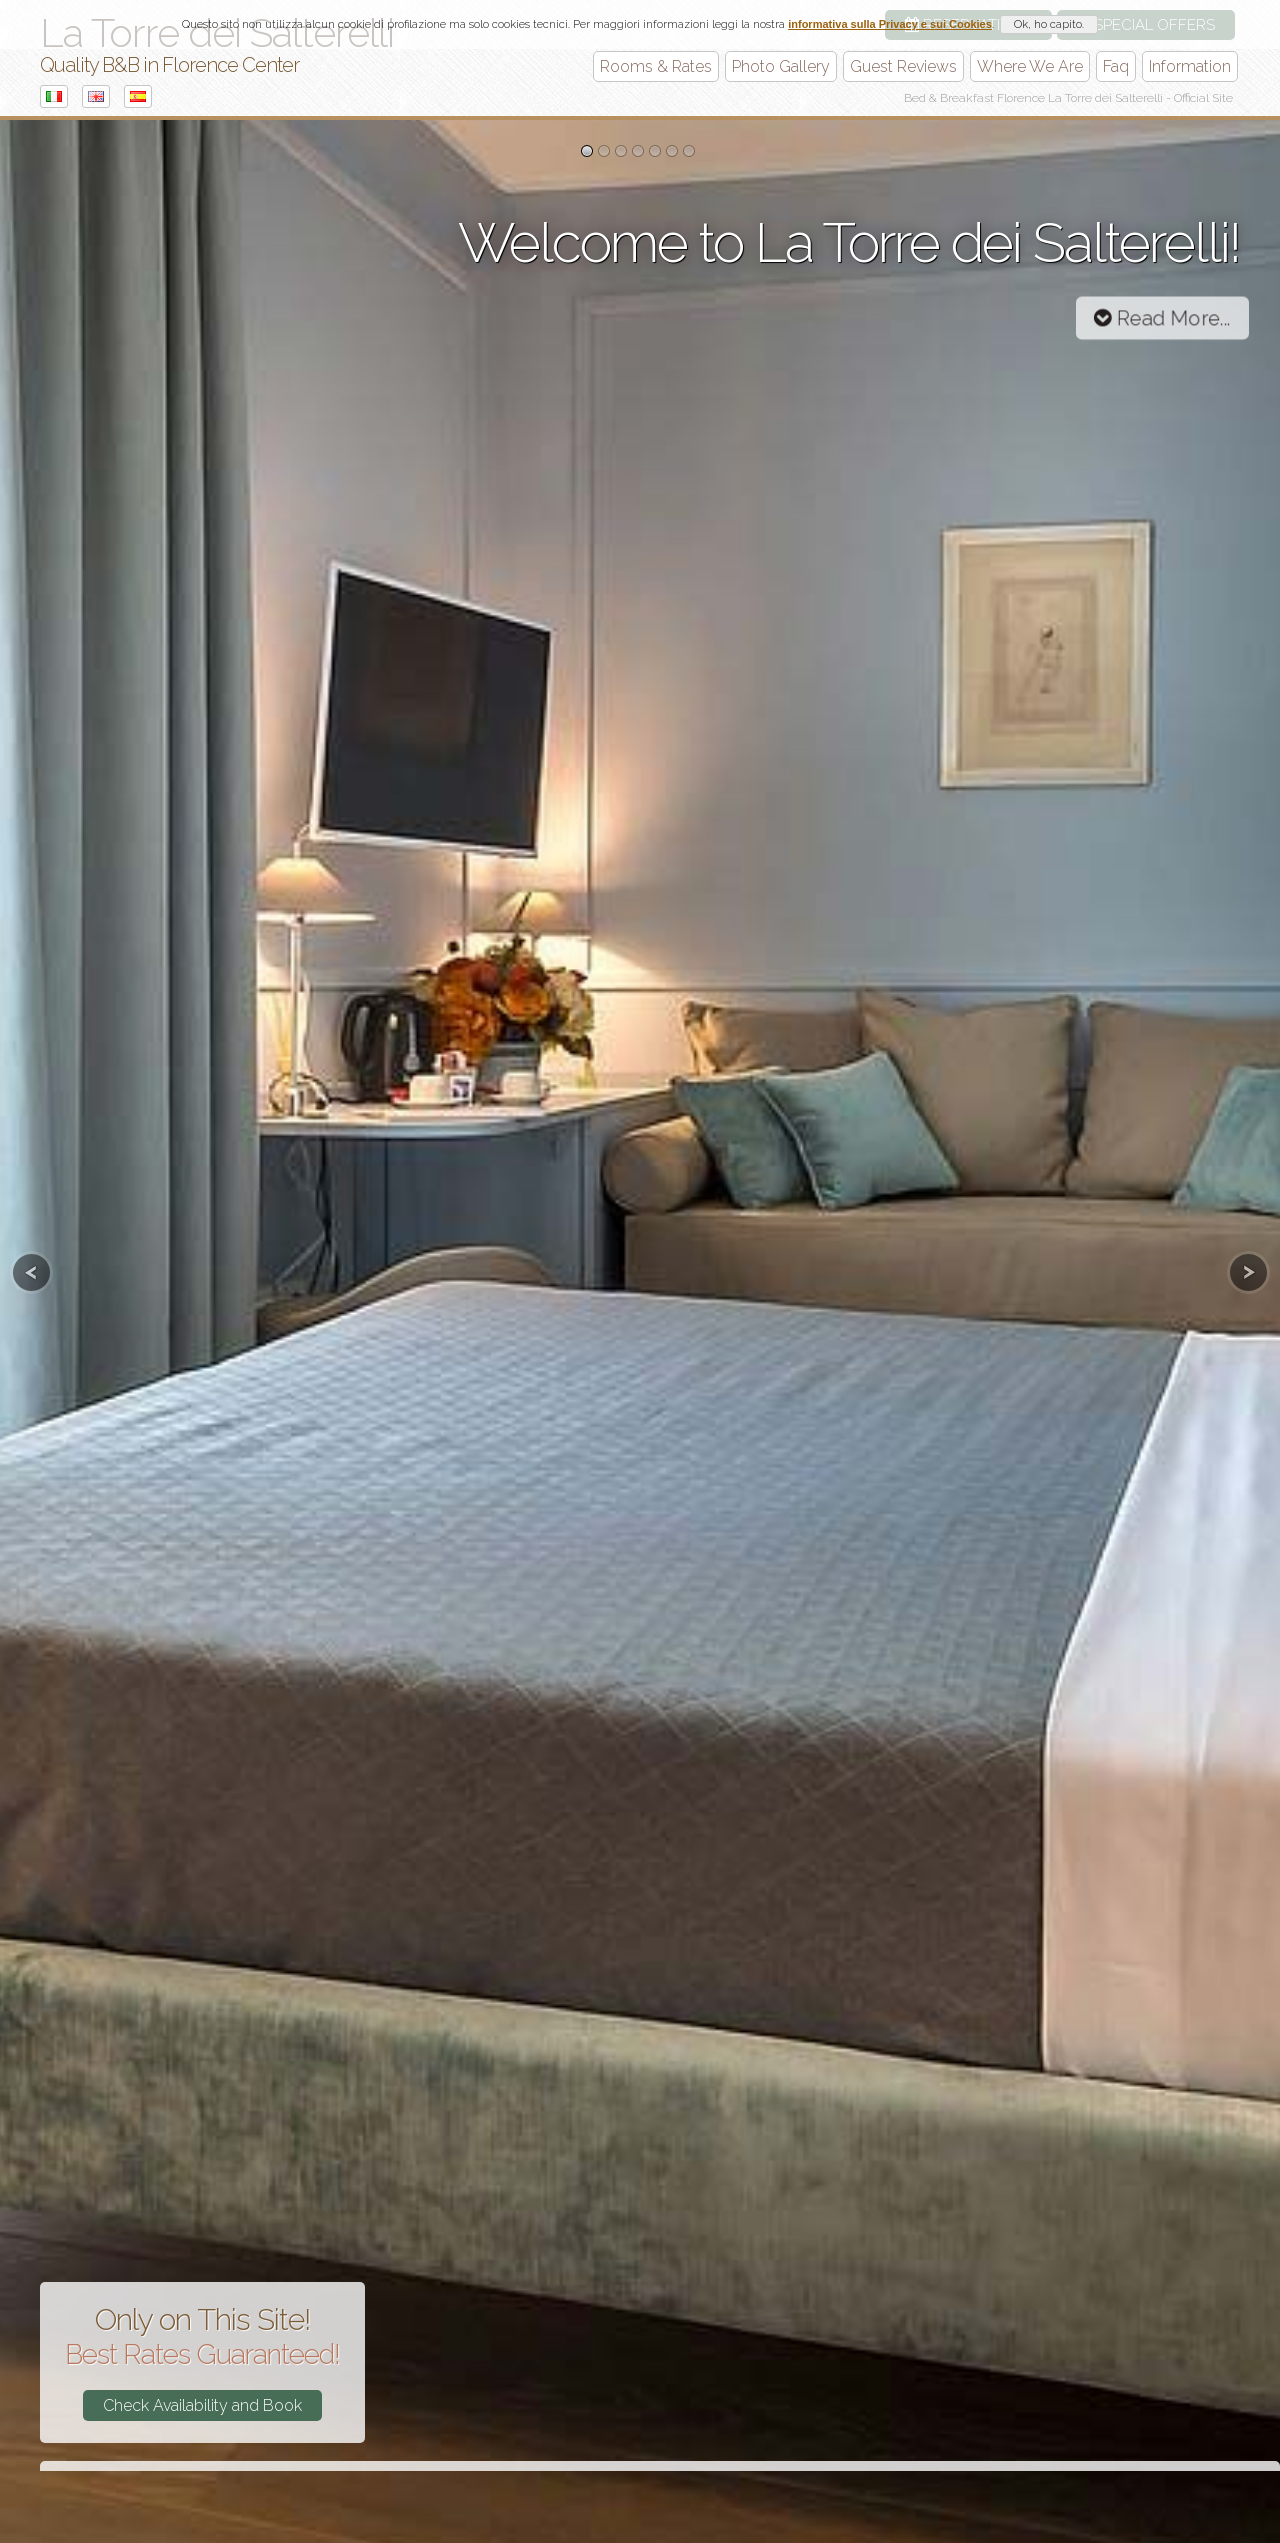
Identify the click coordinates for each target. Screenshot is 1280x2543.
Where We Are (1030, 66)
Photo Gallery (781, 66)
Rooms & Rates (656, 66)
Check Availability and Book (202, 2405)
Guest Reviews (903, 66)
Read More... (1162, 317)
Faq (1116, 66)
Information (1190, 66)
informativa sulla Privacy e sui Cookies (890, 24)
